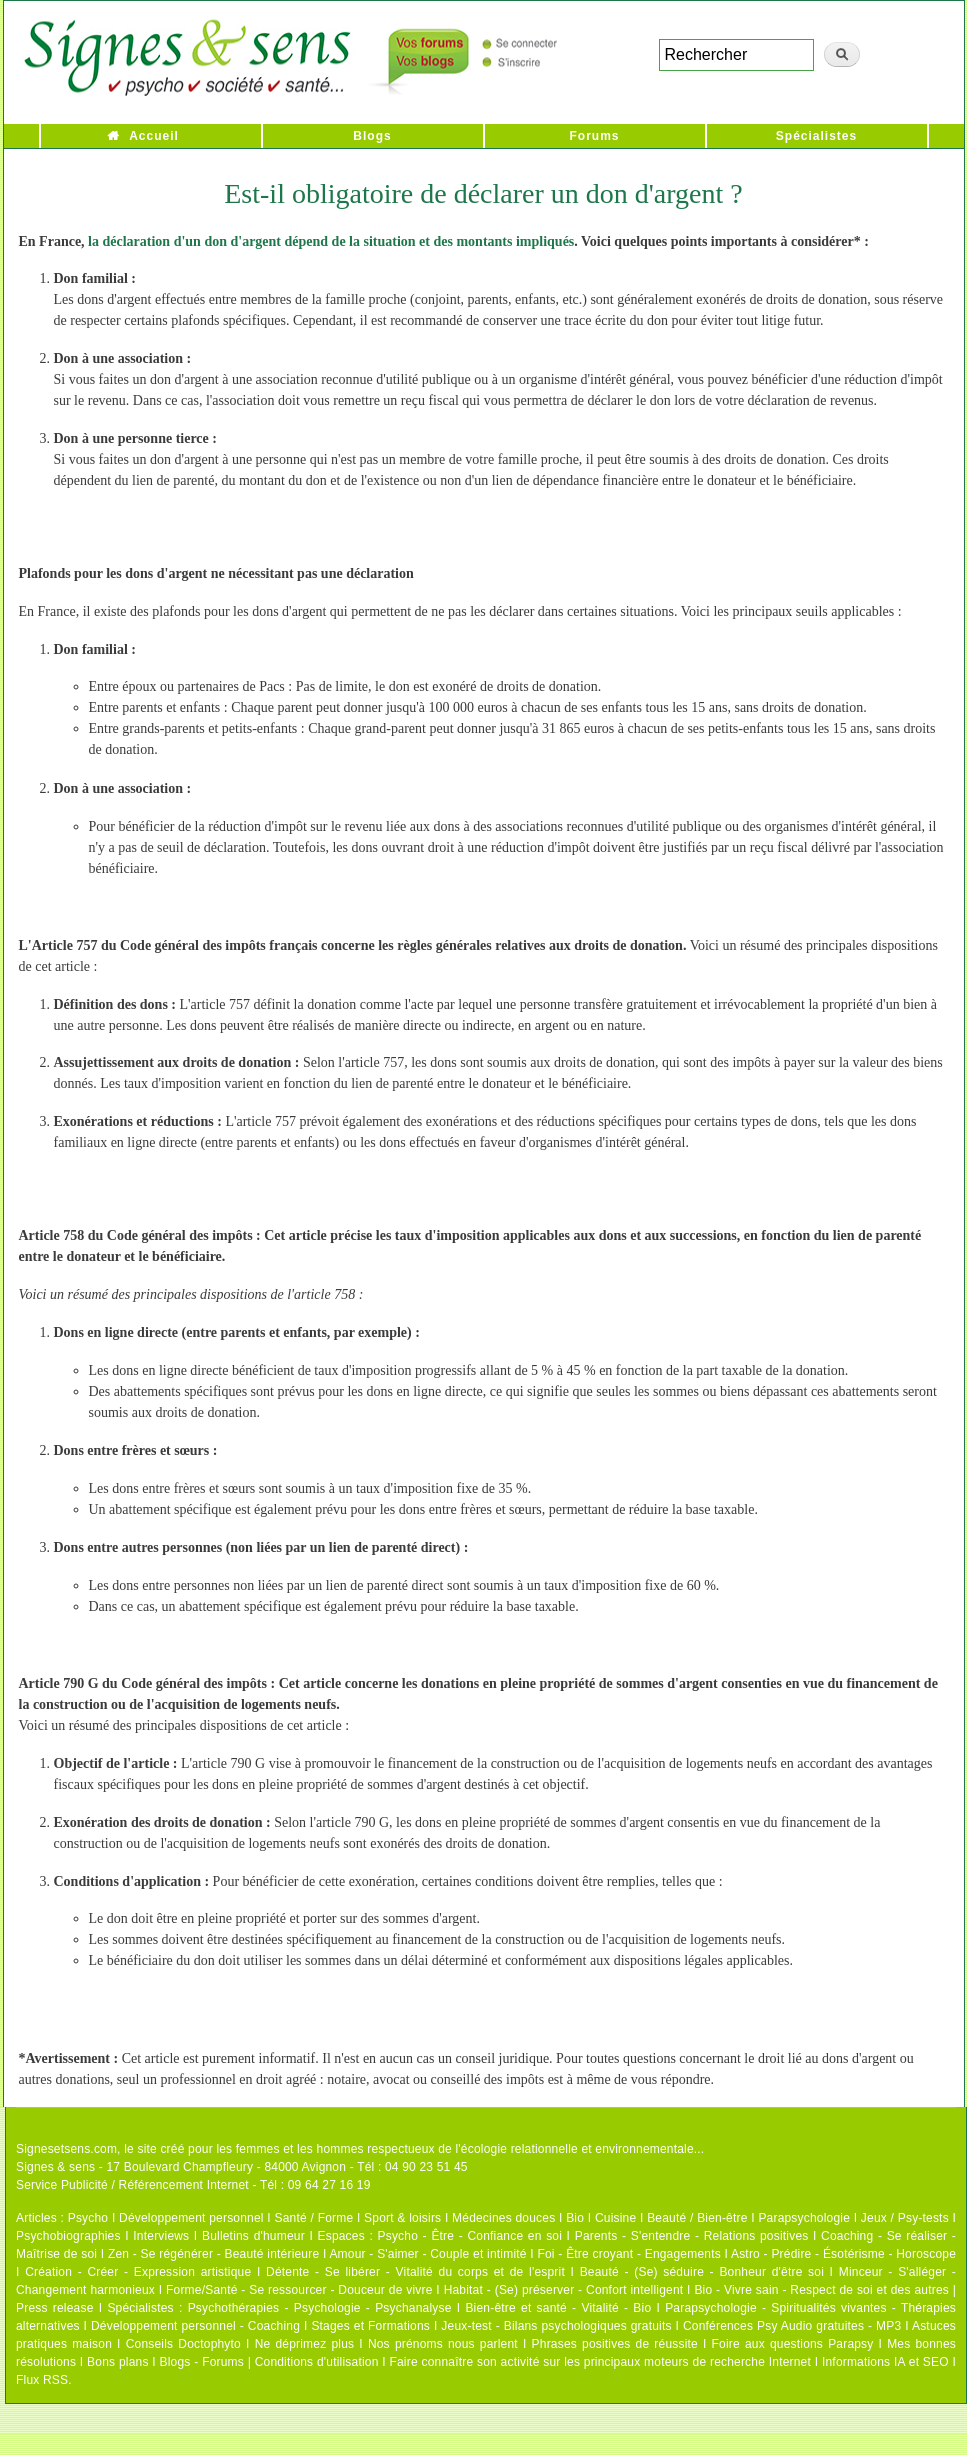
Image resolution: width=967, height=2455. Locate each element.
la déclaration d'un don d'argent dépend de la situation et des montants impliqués (331, 241)
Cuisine (615, 2218)
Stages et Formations (370, 2326)
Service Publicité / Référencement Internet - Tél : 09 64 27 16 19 (193, 2185)
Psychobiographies (68, 2236)
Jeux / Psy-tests (905, 2218)
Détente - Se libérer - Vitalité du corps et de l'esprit (415, 2272)
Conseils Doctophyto (183, 2344)
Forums (594, 136)
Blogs (372, 136)
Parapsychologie (804, 2218)
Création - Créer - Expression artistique (138, 2272)
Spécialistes (816, 136)
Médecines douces (503, 2218)
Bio (575, 2218)
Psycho (88, 2218)
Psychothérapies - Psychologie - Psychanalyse (320, 2308)
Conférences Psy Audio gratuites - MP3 (792, 2326)
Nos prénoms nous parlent (443, 2344)
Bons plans (117, 2362)
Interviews (161, 2236)
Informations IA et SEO (885, 2362)
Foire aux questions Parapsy (793, 2344)
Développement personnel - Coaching (195, 2326)
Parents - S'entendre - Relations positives (692, 2236)
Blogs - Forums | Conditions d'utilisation (269, 2362)
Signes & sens (55, 2167)
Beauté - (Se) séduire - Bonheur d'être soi (702, 2272)
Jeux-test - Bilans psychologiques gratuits (556, 2326)
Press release (55, 2308)
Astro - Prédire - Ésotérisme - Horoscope (843, 2254)
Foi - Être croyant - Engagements (628, 2254)
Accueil (154, 136)
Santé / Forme (314, 2218)
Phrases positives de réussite (615, 2344)
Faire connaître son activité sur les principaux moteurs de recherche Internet (601, 2362)
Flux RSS (42, 2380)
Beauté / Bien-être (697, 2218)
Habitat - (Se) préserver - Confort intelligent (564, 2290)
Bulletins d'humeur (253, 2236)
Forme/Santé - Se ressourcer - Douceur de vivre (299, 2290)
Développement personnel (191, 2218)
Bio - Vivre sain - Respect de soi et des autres (821, 2290)
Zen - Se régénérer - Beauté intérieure (213, 2254)
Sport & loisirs (402, 2218)
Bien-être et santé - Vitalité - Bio (558, 2308)
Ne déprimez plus (305, 2344)
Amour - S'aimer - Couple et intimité (427, 2254)
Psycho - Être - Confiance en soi (470, 2236)
